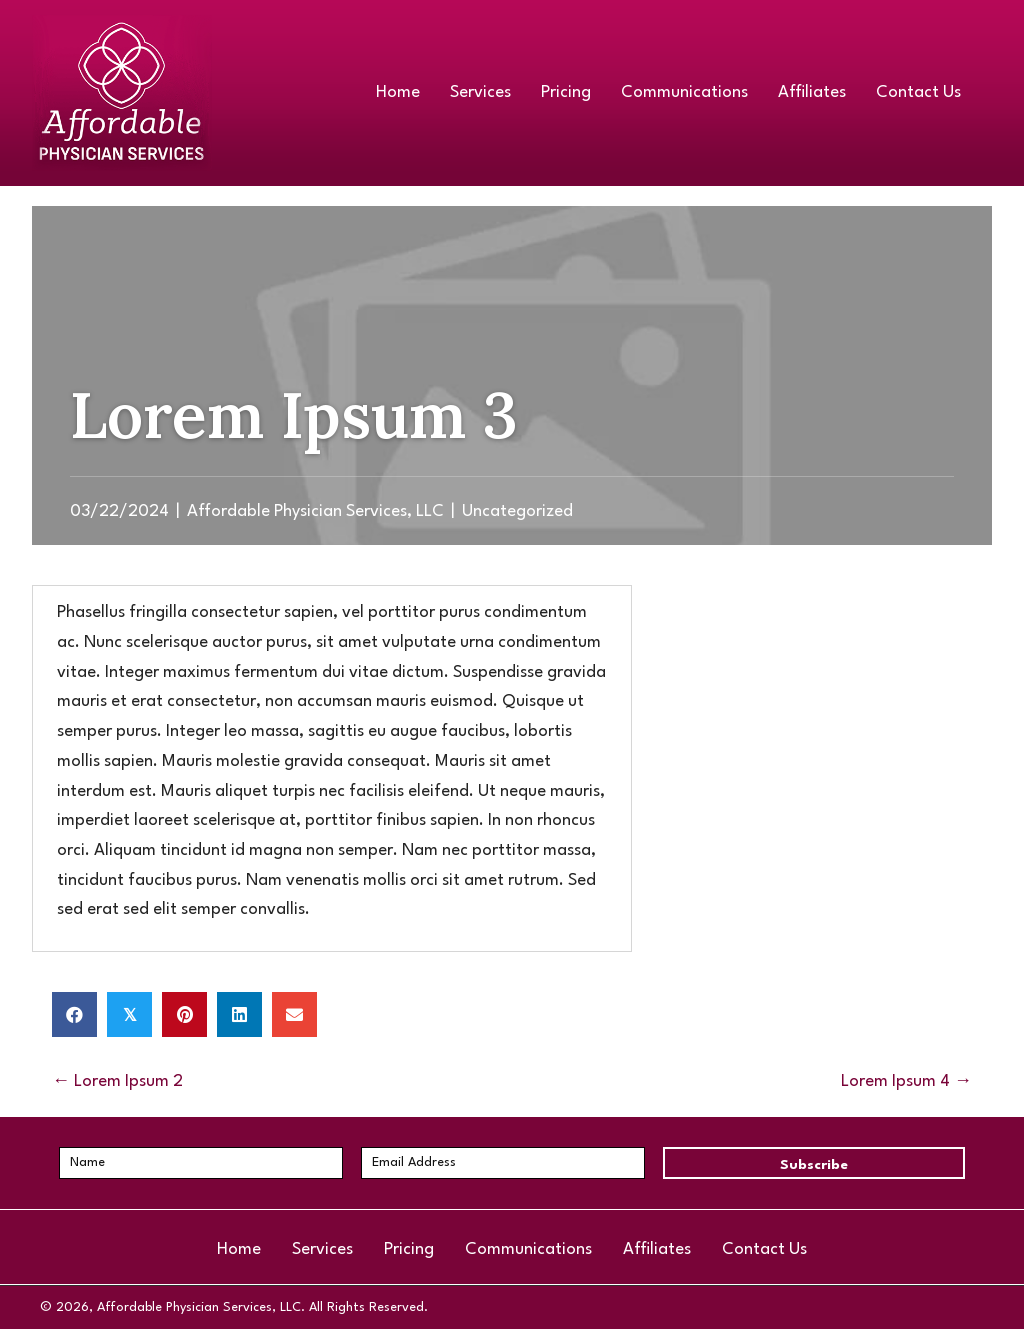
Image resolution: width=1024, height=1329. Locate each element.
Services (322, 1249)
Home (239, 1249)
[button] (814, 1163)
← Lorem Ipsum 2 (117, 1081)
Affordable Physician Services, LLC (315, 511)
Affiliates (657, 1249)
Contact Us (764, 1249)
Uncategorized (517, 511)
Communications (528, 1249)
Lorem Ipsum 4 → (906, 1081)
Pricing (409, 1249)
